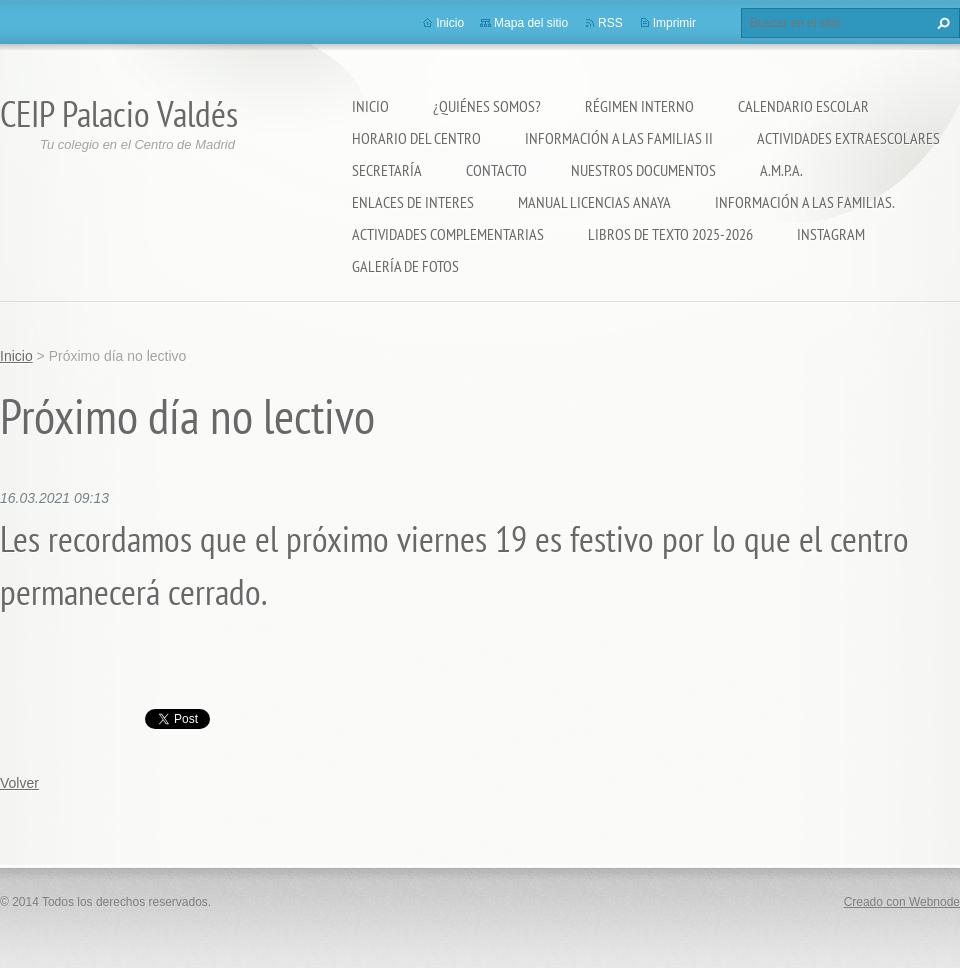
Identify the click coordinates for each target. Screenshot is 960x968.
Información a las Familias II (619, 138)
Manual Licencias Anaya (594, 202)
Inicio (370, 106)
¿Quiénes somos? (487, 106)
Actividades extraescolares (848, 138)
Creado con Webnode (902, 902)
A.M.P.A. (781, 170)
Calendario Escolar (803, 106)
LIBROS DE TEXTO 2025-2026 (670, 234)
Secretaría (387, 170)
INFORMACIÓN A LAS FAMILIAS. (805, 202)
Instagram (831, 234)
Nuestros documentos (643, 170)
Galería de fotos (405, 266)
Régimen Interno (639, 106)
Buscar (941, 23)
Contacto (496, 170)
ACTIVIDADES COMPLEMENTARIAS (448, 234)
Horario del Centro (416, 138)
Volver (19, 783)
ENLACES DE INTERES (413, 202)
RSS (610, 23)
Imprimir (674, 23)
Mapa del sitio (531, 23)
